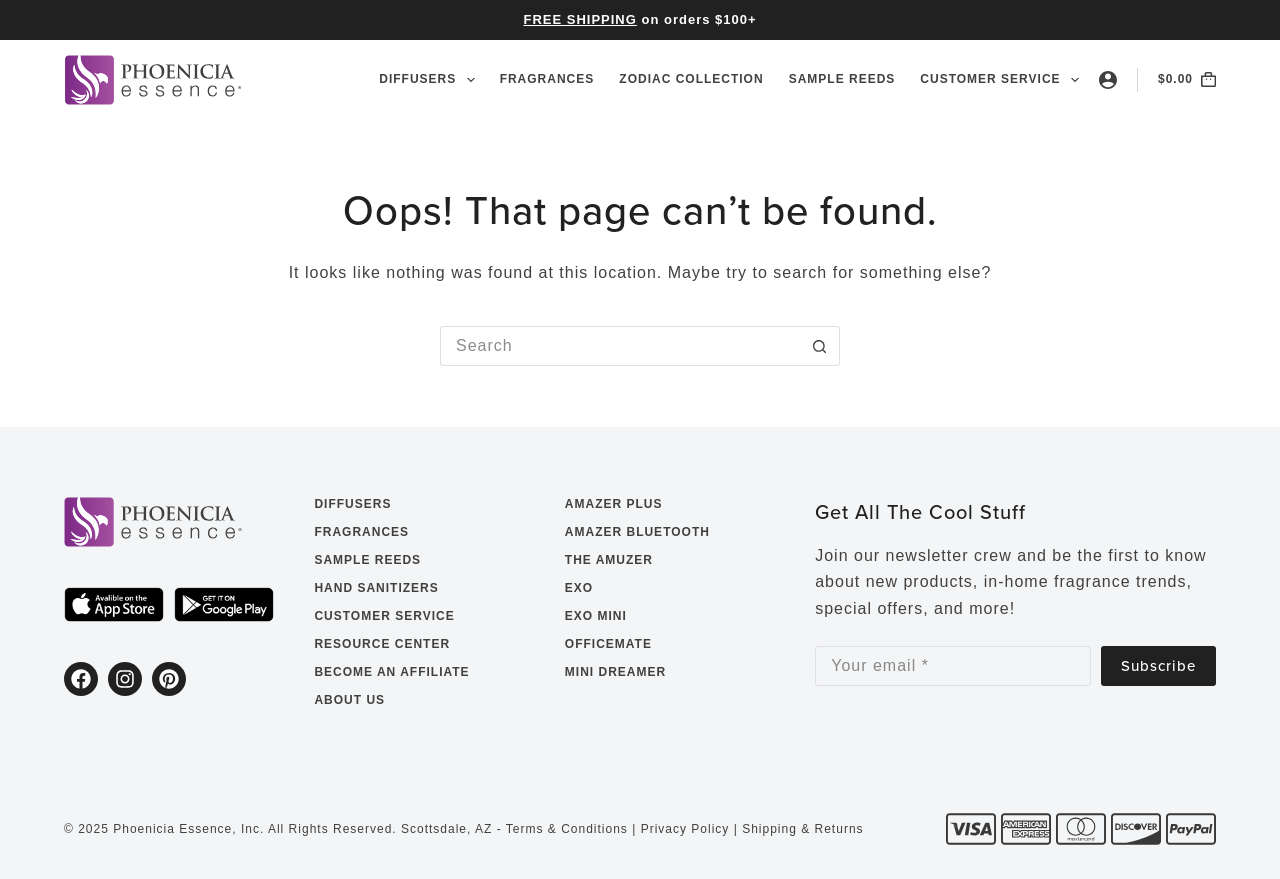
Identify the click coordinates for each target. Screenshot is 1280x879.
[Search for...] (620, 346)
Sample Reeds (842, 79)
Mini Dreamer (615, 672)
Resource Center (382, 644)
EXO (579, 588)
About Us (349, 700)
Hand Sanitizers (376, 588)
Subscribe (1158, 665)
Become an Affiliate (391, 672)
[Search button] (820, 346)
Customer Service (999, 80)
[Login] (1108, 80)
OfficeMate (608, 644)
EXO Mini (596, 616)
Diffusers (430, 80)
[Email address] (953, 666)
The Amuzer (609, 560)
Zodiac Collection (691, 79)
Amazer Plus (614, 504)
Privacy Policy (685, 829)
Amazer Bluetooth (637, 532)
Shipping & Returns (802, 829)
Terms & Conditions (567, 829)
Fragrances (547, 79)
